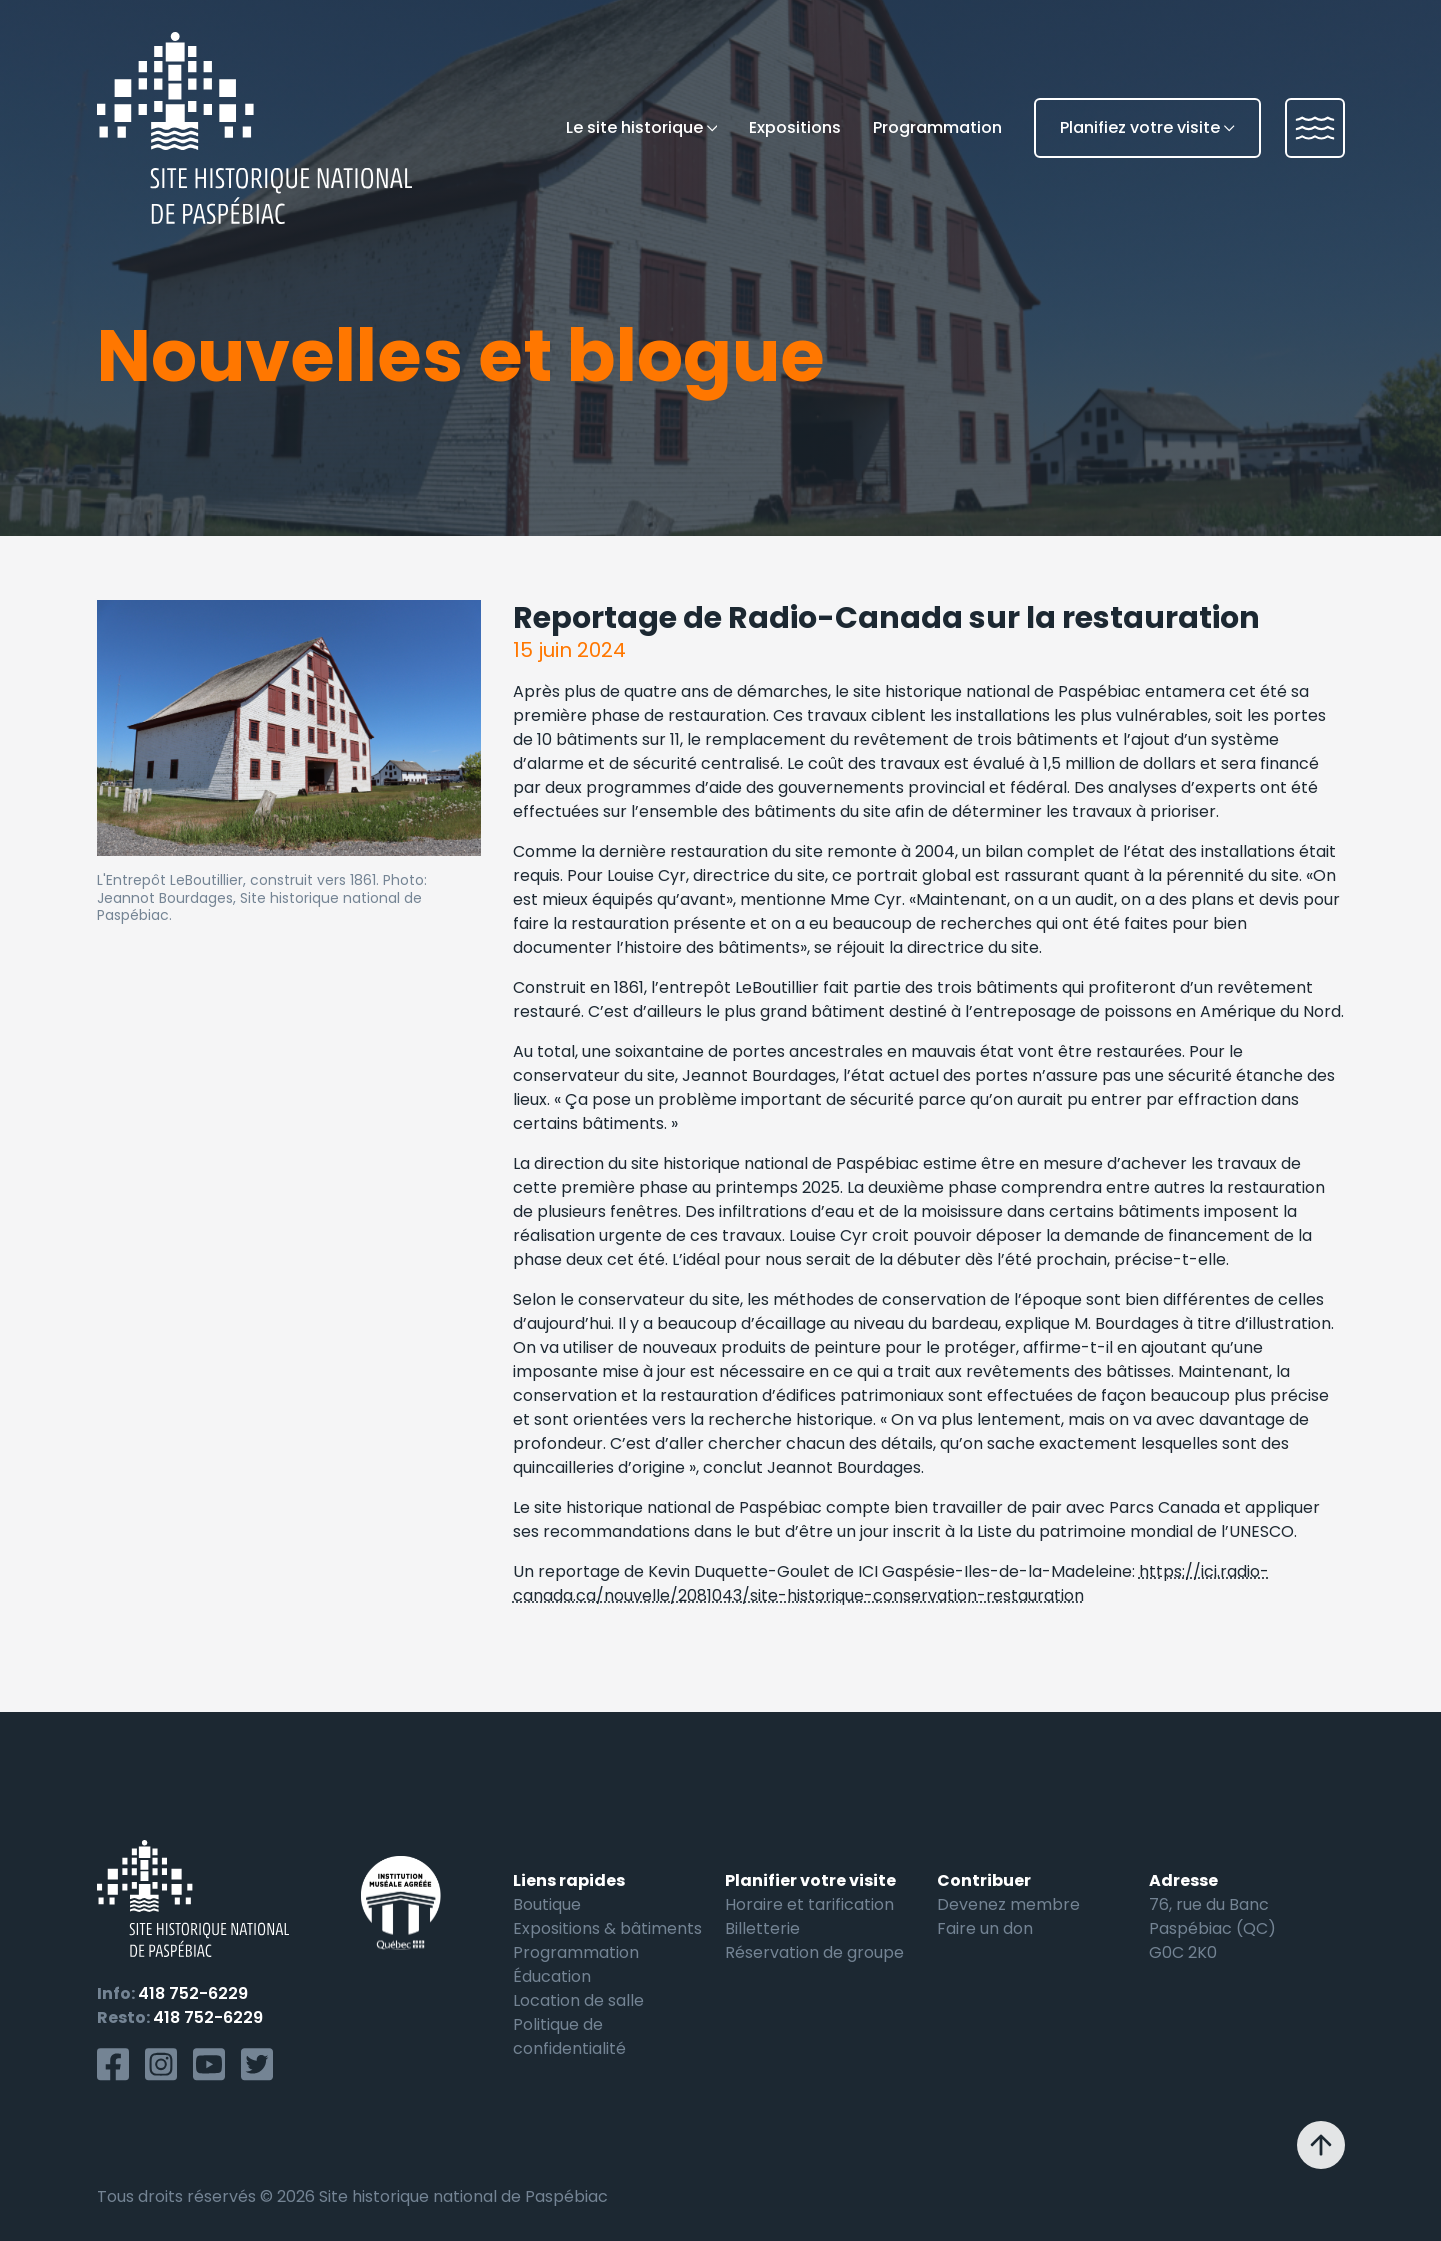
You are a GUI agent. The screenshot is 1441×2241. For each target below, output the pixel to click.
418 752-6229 (193, 1993)
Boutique (547, 1904)
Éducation (552, 1976)
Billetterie (762, 1928)
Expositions (795, 127)
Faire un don (985, 1928)
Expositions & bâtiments (607, 1928)
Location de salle (578, 2000)
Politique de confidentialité (569, 2036)
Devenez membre (1008, 1904)
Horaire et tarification (809, 1904)
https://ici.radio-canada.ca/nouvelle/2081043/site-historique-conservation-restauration (891, 1583)
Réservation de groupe (814, 1952)
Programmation (937, 127)
